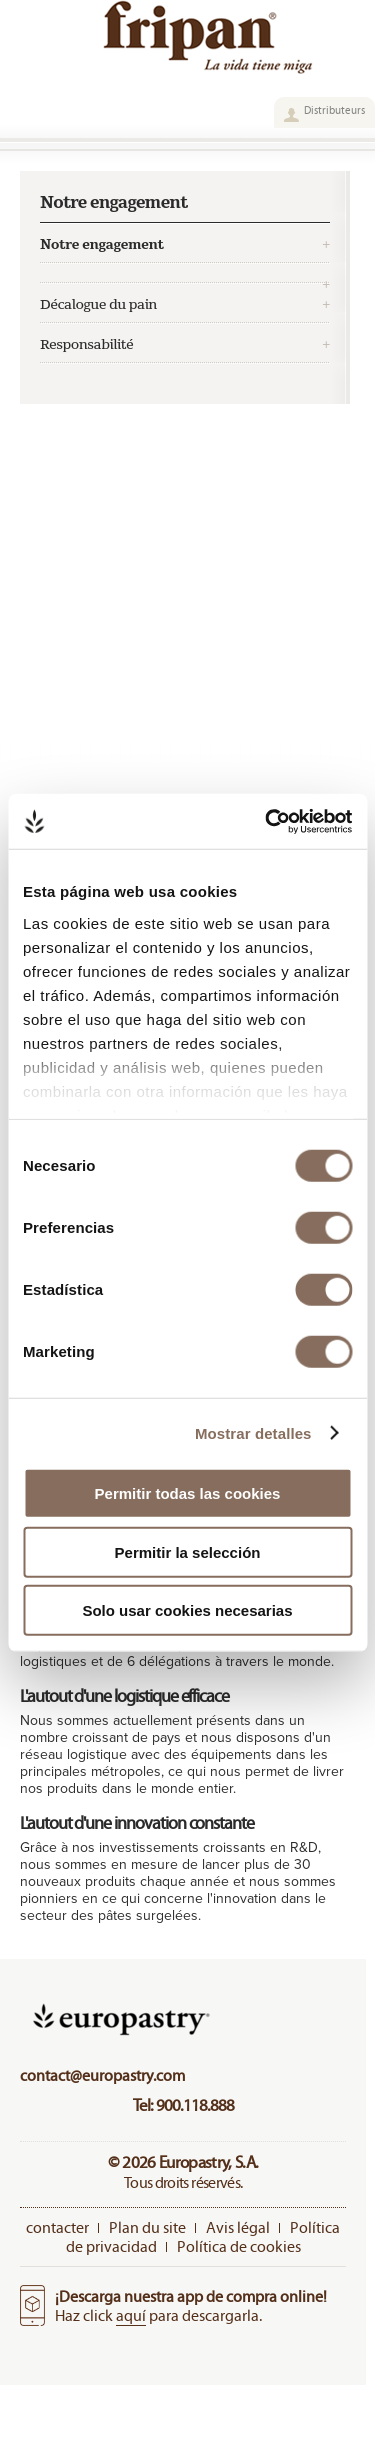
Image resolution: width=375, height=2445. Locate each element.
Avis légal (238, 2227)
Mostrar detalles (253, 1432)
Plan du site (147, 2227)
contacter (57, 2227)
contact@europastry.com (102, 2075)
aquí (131, 2315)
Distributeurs (334, 110)
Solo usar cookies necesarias (187, 1610)
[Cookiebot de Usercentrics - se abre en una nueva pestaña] (267, 821)
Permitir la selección (188, 1551)
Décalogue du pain (98, 305)
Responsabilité (86, 345)
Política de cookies (239, 2246)
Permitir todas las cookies (188, 1493)
